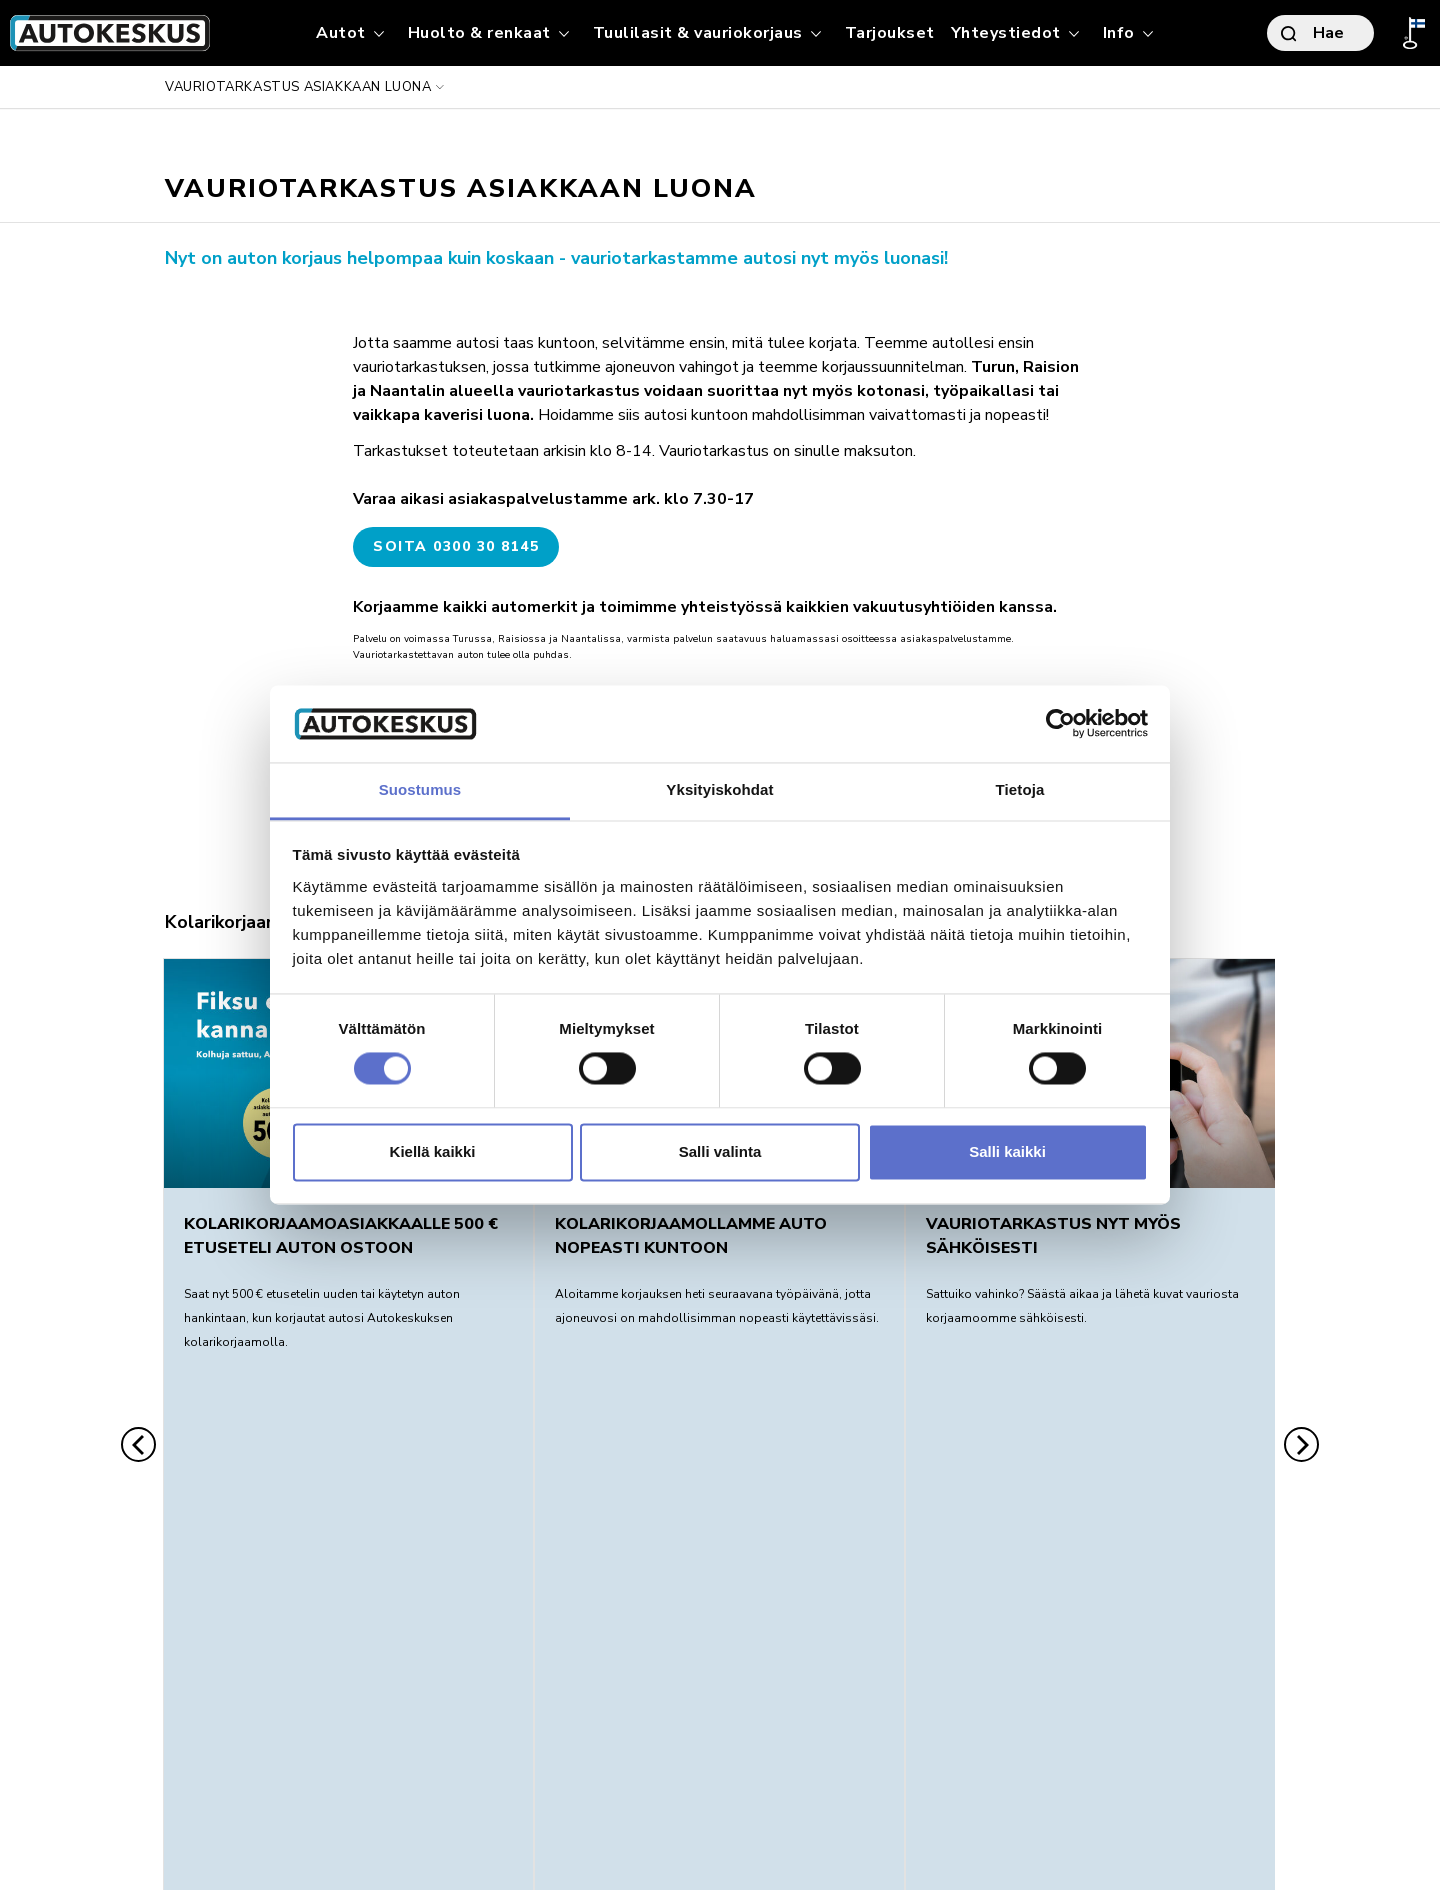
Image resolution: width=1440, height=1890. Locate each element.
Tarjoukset (890, 33)
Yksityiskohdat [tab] (719, 789)
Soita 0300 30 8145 (456, 546)
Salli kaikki (1007, 1151)
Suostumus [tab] (420, 789)
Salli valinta (720, 1151)
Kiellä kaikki (433, 1151)
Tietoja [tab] (1020, 789)
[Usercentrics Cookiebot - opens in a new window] (1060, 724)
